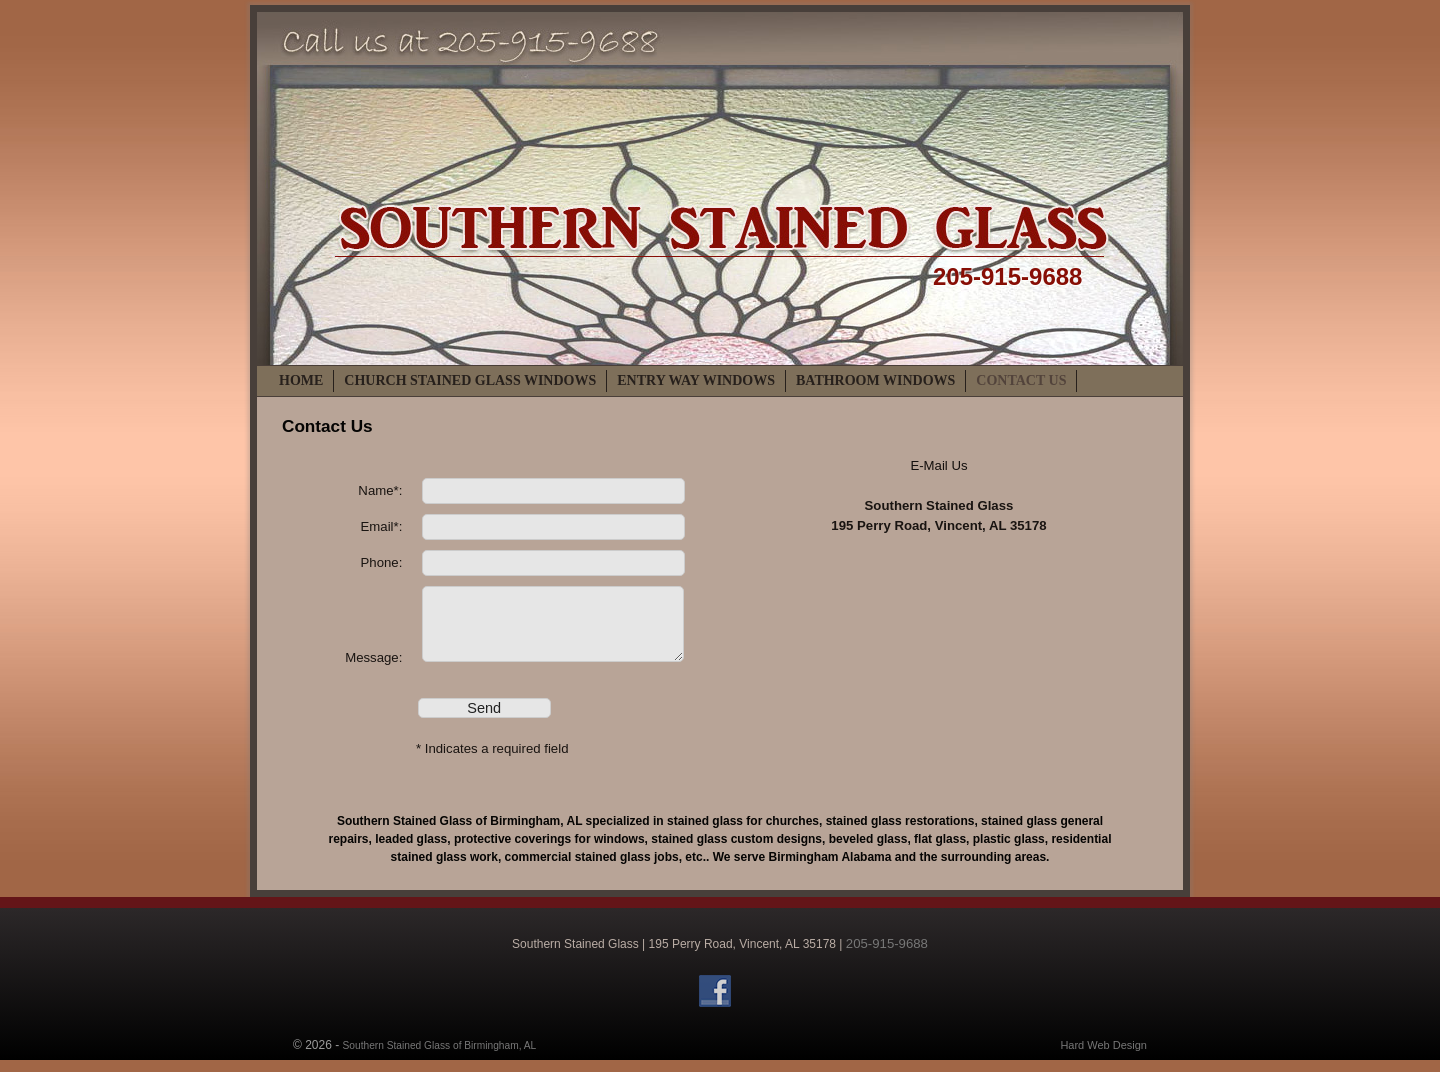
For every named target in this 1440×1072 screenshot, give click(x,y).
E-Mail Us (938, 465)
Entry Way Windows (696, 380)
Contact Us (1021, 380)
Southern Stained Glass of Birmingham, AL (440, 1055)
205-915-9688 (1007, 276)
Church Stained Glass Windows (470, 380)
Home (301, 380)
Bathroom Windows (875, 380)
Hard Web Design (1103, 1055)
